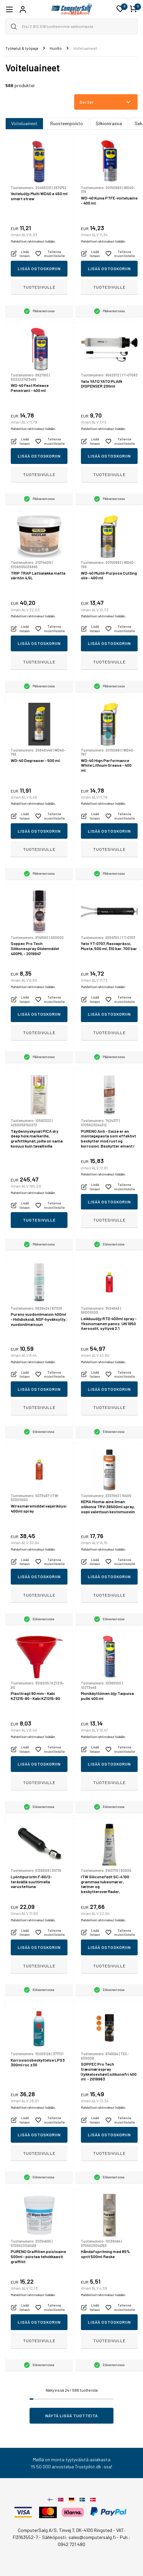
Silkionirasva (109, 123)
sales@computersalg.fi (92, 2537)
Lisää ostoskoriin (39, 268)
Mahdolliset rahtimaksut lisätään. (33, 241)
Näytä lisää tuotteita (71, 2415)
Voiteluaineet (24, 123)
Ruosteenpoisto (66, 123)
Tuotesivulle (39, 287)
